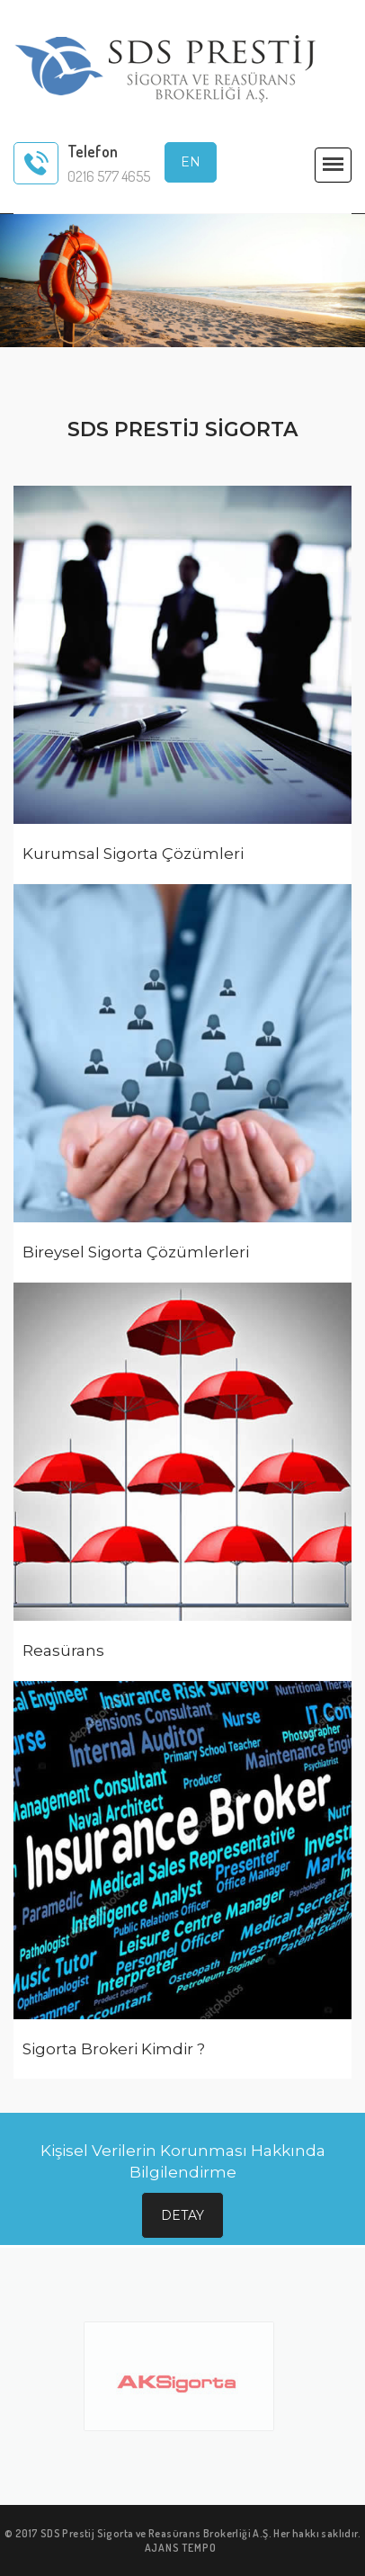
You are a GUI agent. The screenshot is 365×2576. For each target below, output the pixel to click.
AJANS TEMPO (181, 2547)
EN (190, 162)
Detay (182, 2215)
